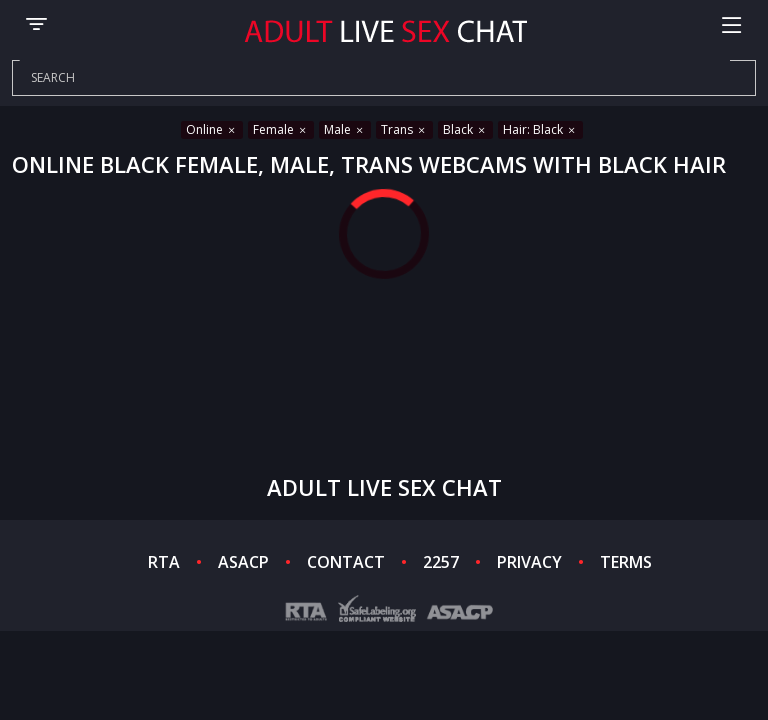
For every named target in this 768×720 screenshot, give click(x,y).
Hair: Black (540, 129)
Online (212, 129)
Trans (404, 129)
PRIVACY (529, 562)
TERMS (626, 562)
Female (281, 129)
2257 (441, 562)
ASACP (243, 562)
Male (345, 129)
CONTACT (346, 562)
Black (465, 129)
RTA (164, 562)
